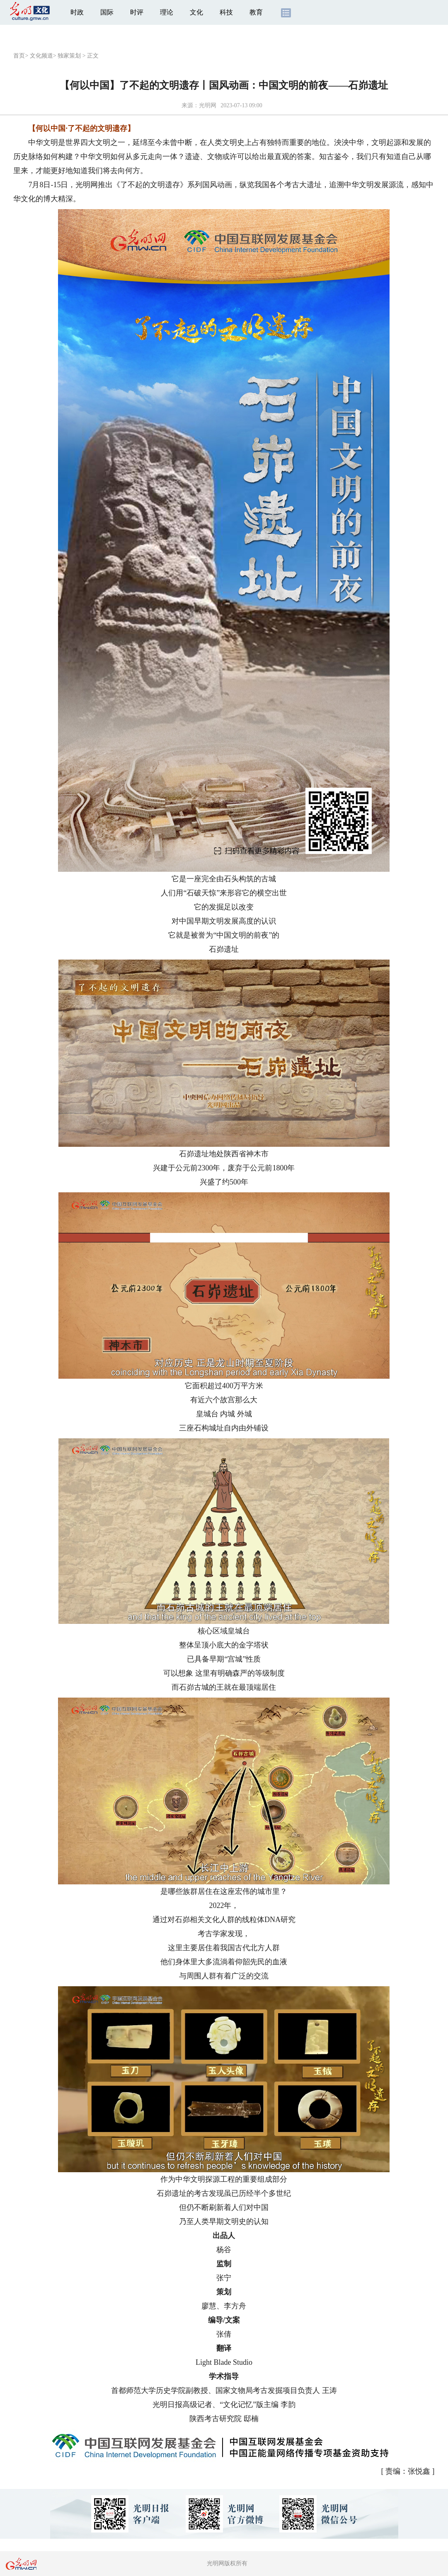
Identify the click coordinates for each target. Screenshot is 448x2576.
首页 (19, 56)
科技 (226, 12)
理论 (166, 12)
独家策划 (69, 56)
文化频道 (41, 56)
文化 (196, 12)
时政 (77, 12)
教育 (256, 12)
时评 (136, 12)
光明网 (207, 105)
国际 (107, 12)
